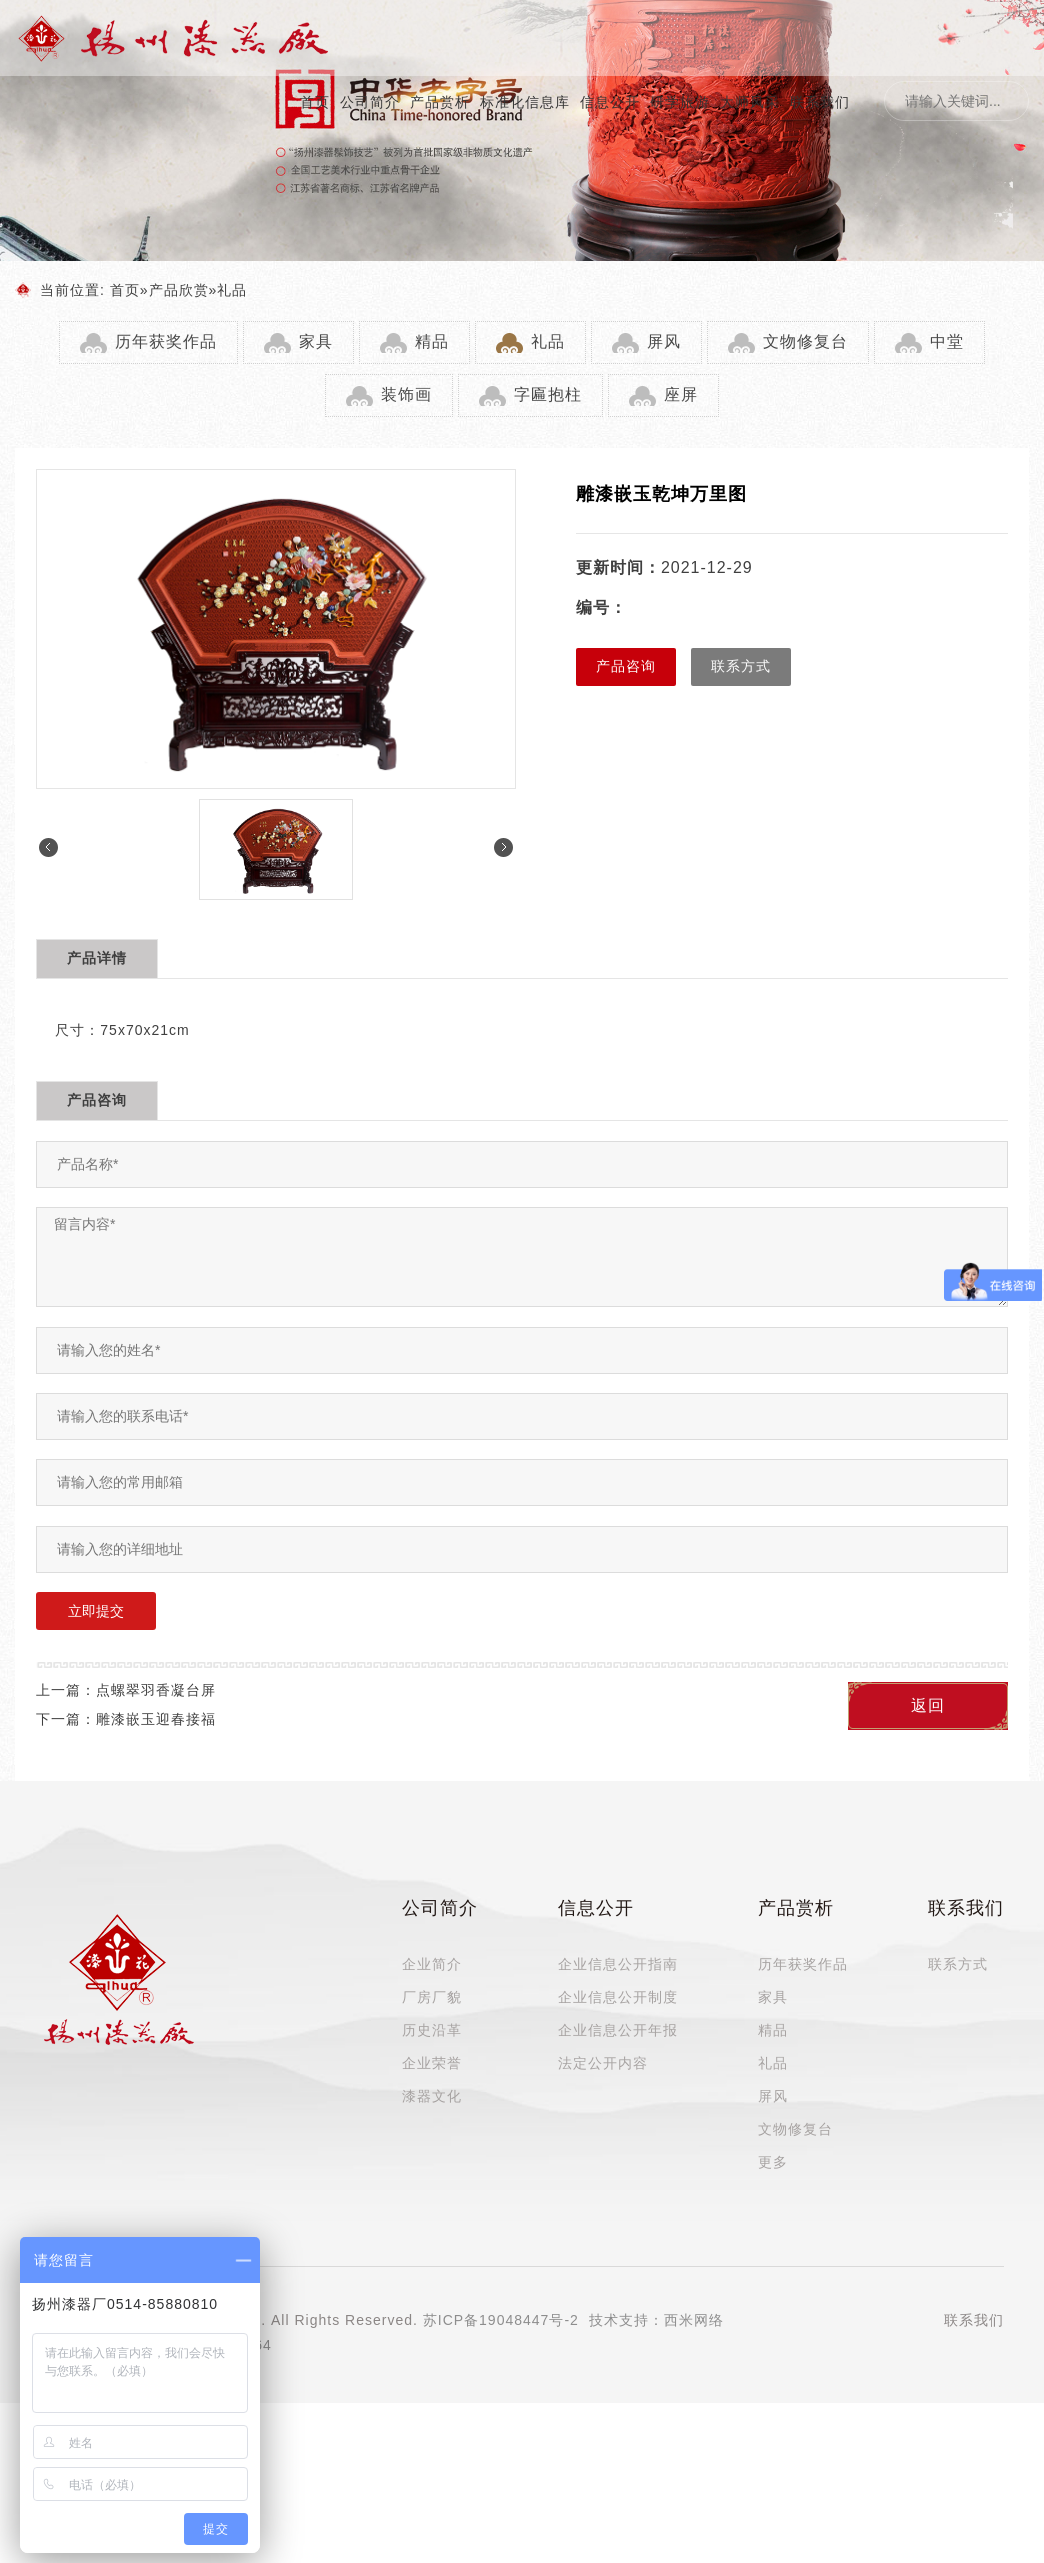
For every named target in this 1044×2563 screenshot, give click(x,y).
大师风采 (750, 102)
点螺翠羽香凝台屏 (156, 1690)
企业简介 (432, 1964)
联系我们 (820, 102)
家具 (316, 341)
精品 (432, 341)
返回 (928, 1705)
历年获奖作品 (166, 341)
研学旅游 (680, 102)
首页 (315, 102)
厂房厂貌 (432, 1997)
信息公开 (610, 102)
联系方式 (741, 666)
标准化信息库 (525, 102)
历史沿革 (432, 2030)
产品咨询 (626, 666)
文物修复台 (805, 341)
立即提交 (96, 1611)
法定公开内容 (603, 2063)
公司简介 (370, 102)
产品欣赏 (179, 290)
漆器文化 (432, 2096)
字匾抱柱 (548, 394)
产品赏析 (440, 102)
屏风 (664, 341)
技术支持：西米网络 (656, 2320)
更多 (773, 2162)
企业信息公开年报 (618, 2030)
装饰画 (406, 394)
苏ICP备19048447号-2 (501, 2320)
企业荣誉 (432, 2063)
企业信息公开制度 (618, 1997)
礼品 (232, 290)
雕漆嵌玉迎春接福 (156, 1719)
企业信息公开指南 (618, 1964)
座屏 (681, 394)
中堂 (947, 341)
